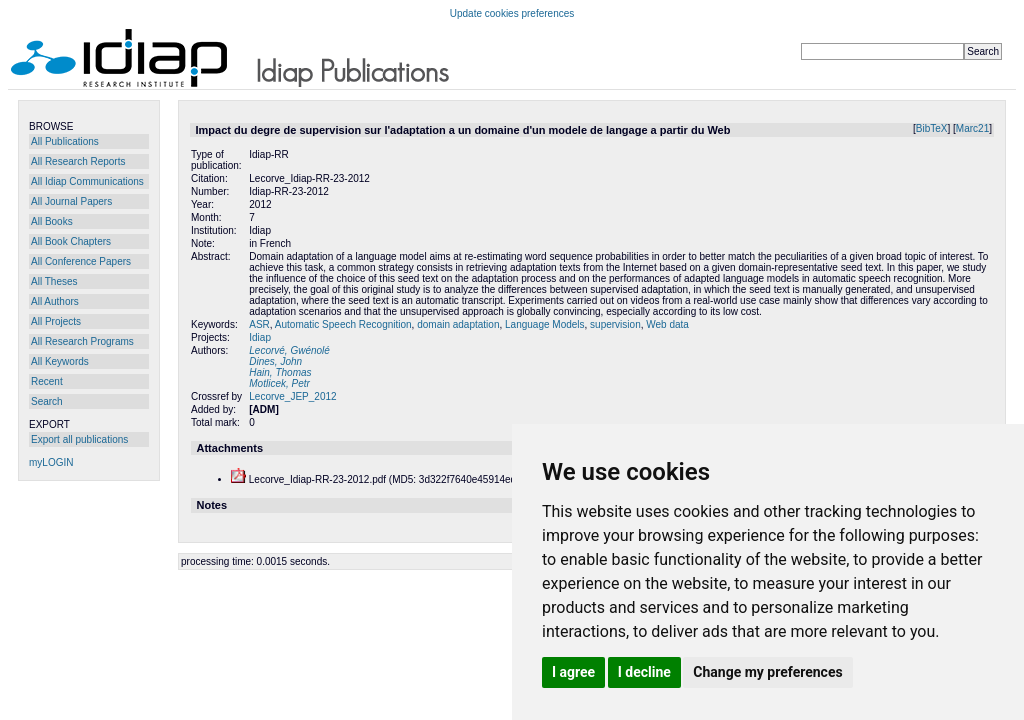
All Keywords (60, 361)
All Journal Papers (71, 201)
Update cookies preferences (512, 13)
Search (47, 401)
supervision (615, 324)
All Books (52, 221)
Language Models (545, 324)
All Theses (54, 281)
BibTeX (932, 128)
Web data (667, 324)
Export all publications (79, 439)
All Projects (56, 321)
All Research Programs (82, 341)
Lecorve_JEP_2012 (292, 396)
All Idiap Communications (87, 181)
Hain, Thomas (280, 372)
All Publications (65, 141)
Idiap (260, 337)
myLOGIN (51, 462)
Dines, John (275, 361)
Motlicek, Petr (279, 383)
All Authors (55, 301)
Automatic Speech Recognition (343, 324)
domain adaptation (458, 324)
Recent (47, 381)
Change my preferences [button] (767, 672)
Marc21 (972, 128)
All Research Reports (78, 161)
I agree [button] (573, 672)
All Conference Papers (81, 261)
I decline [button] (644, 672)
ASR (259, 324)
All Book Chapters (71, 241)
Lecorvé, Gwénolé (289, 350)
